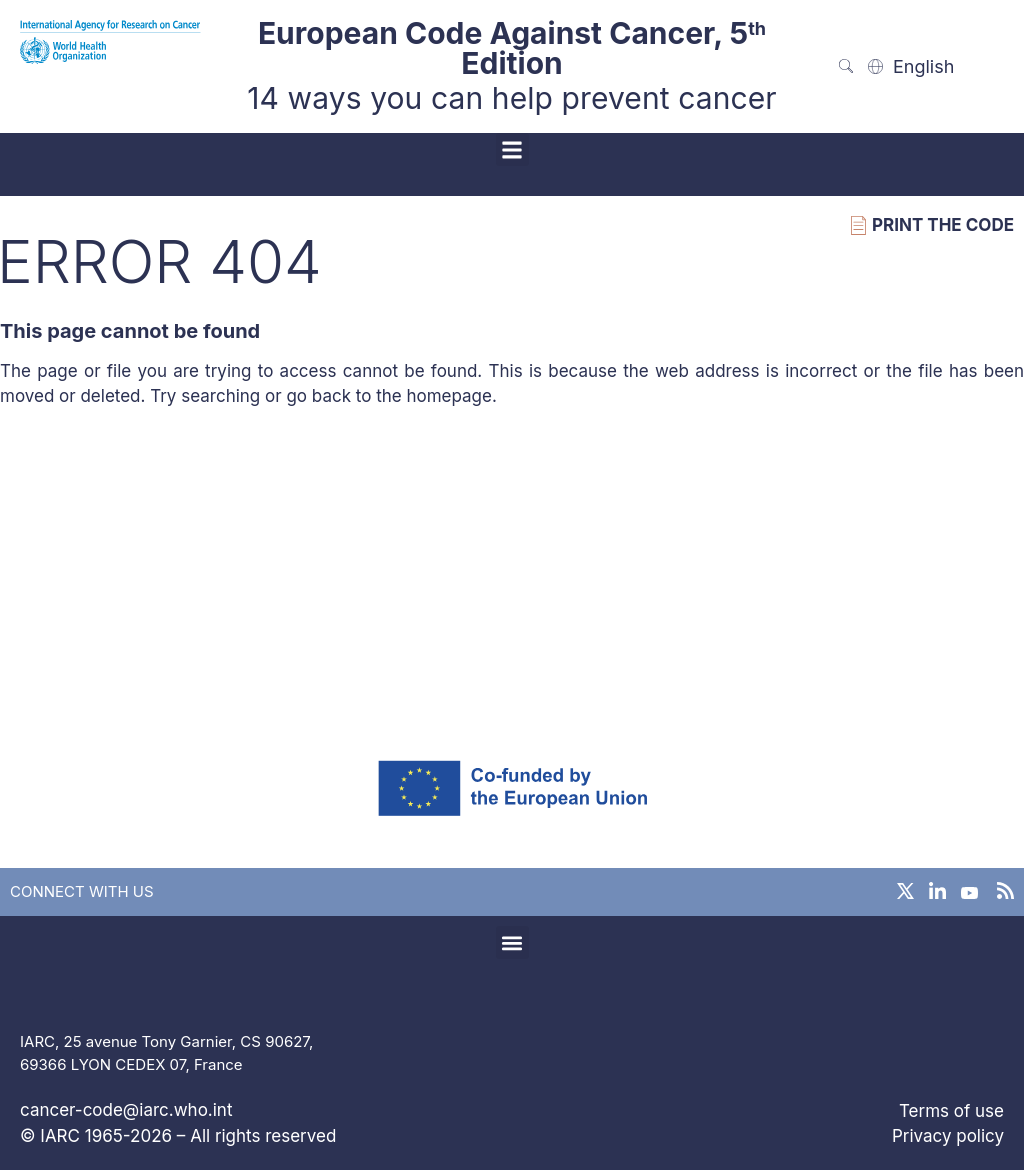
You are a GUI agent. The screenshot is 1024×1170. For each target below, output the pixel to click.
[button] (512, 149)
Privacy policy (948, 1136)
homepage (449, 396)
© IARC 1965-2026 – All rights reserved (178, 1136)
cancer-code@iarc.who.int (126, 1110)
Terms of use (951, 1111)
